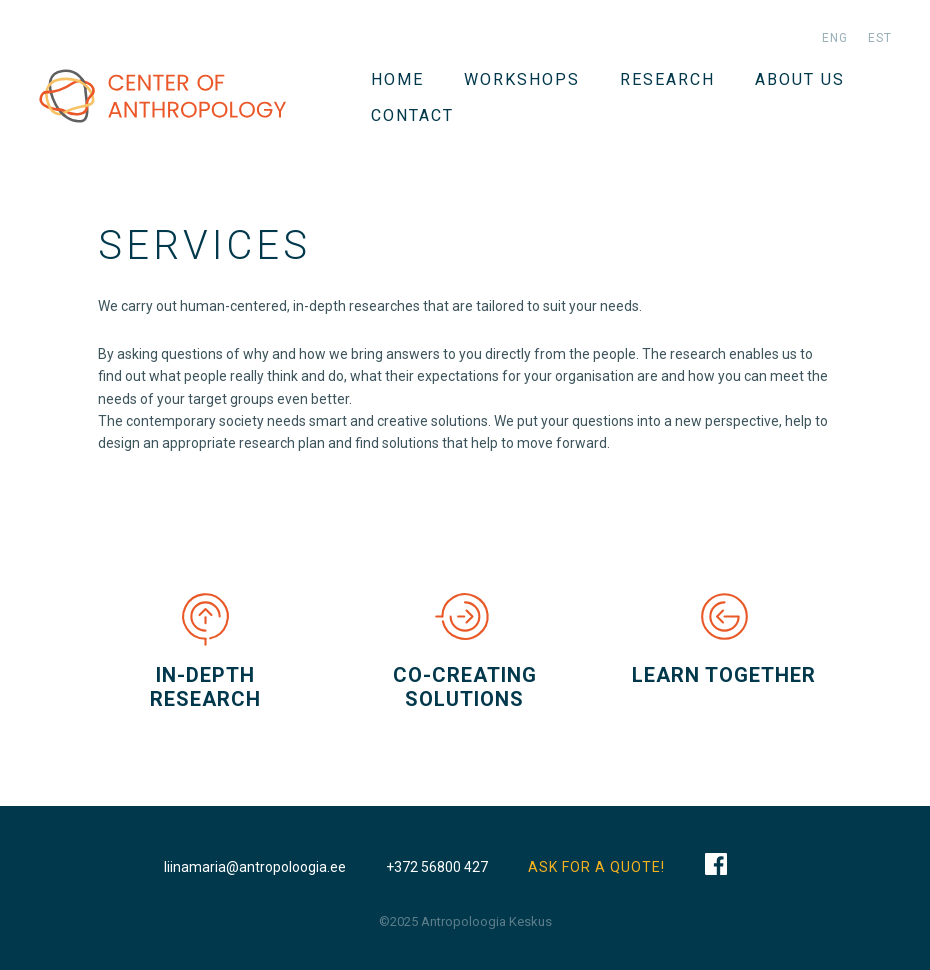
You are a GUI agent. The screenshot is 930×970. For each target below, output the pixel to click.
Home (397, 79)
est (880, 38)
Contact (412, 115)
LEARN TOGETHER (724, 675)
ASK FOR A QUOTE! (596, 867)
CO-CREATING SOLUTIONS (465, 687)
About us (800, 79)
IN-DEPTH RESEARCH (205, 687)
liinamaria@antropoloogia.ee (255, 867)
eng (835, 38)
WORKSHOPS (522, 79)
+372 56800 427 (437, 867)
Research (667, 79)
